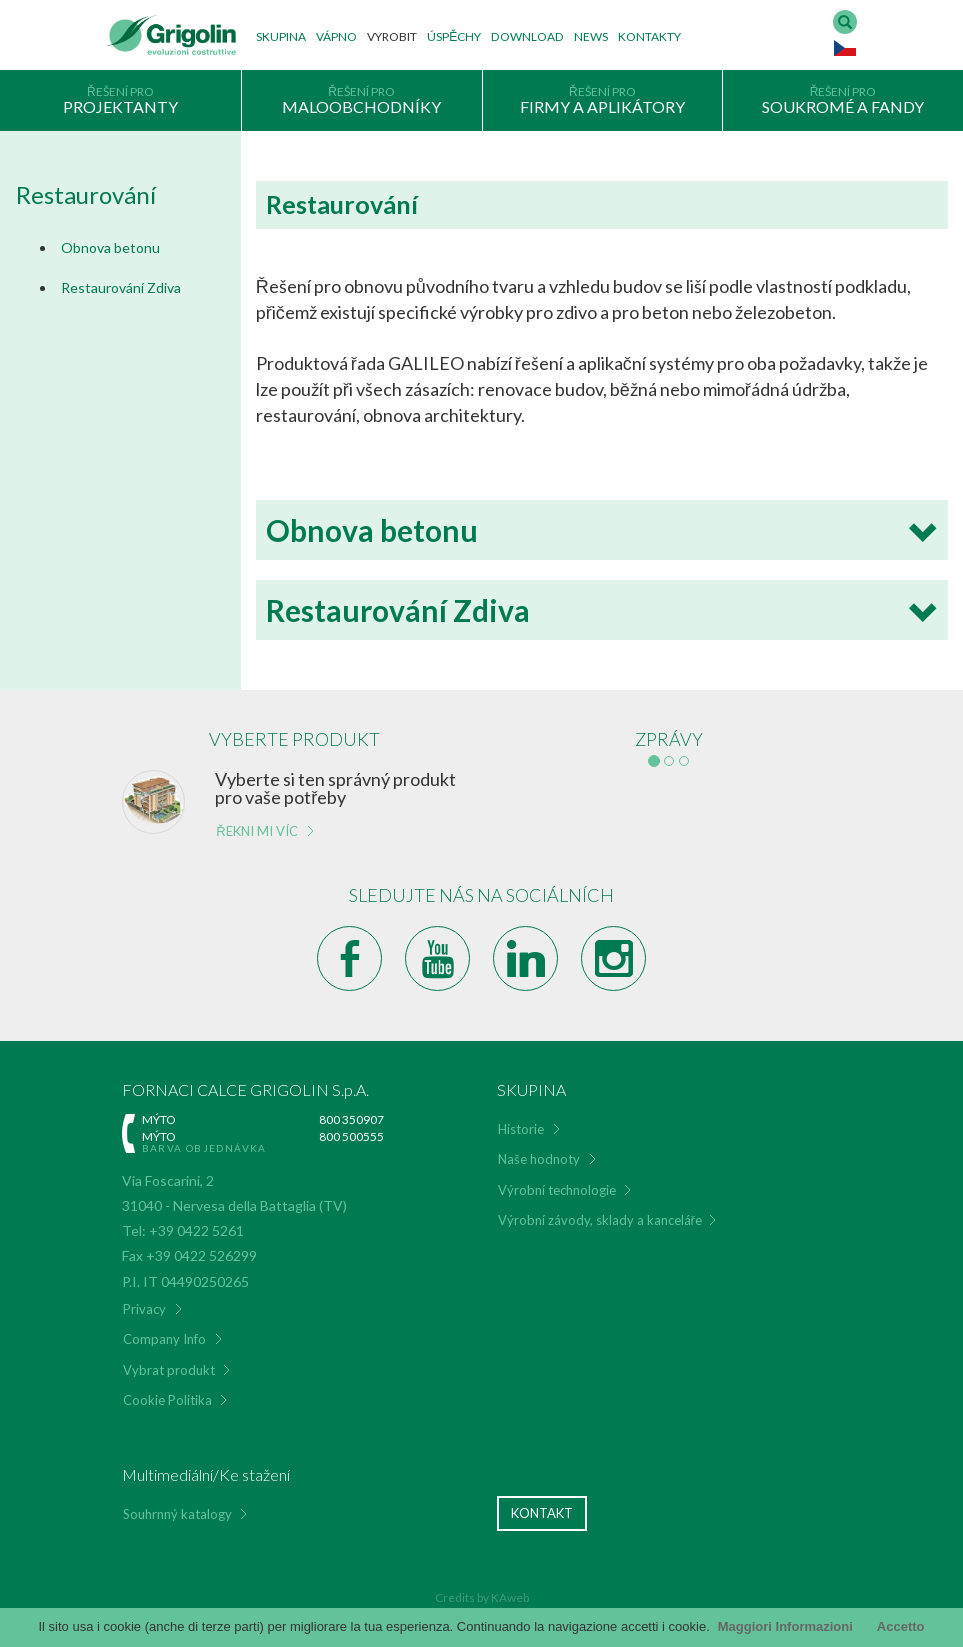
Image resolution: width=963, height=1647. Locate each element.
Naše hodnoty (539, 1159)
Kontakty (649, 36)
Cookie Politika (167, 1400)
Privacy (144, 1309)
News (591, 36)
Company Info (164, 1339)
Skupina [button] (281, 36)
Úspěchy (454, 36)
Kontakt (542, 1513)
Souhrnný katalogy (177, 1514)
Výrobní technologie (557, 1190)
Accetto (901, 1626)
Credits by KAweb (482, 1597)
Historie (521, 1129)
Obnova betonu (110, 247)
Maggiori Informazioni (785, 1626)
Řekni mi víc (256, 831)
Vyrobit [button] (392, 36)
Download (527, 36)
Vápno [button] (336, 36)
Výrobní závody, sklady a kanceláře (600, 1220)
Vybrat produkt (169, 1370)
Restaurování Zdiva (121, 287)
